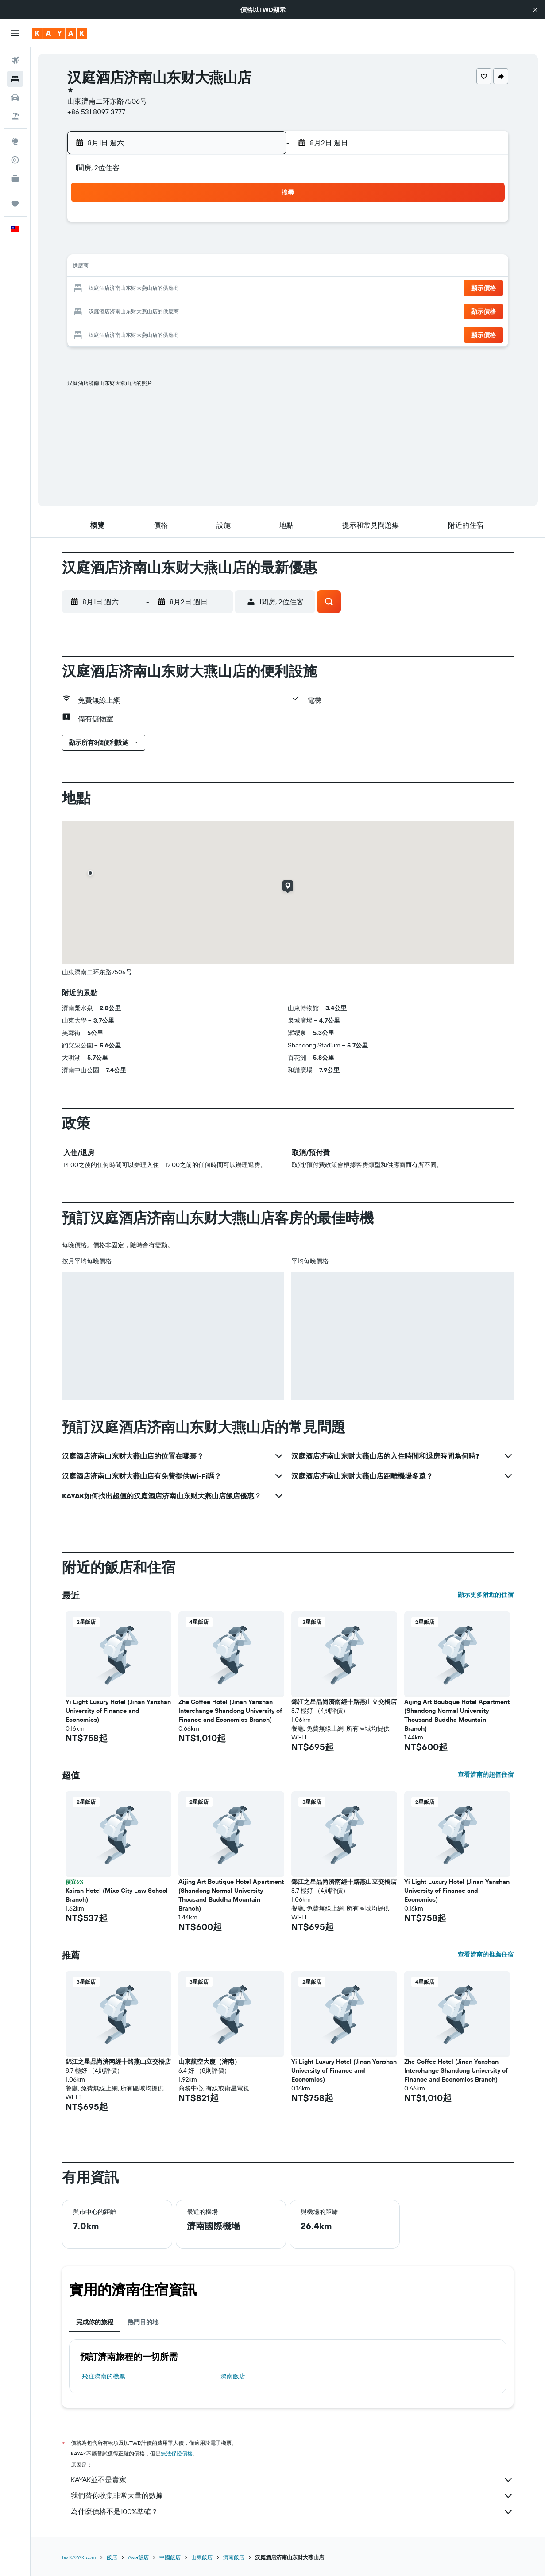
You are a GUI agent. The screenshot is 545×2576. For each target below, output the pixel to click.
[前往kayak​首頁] (59, 33)
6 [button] (215, 246)
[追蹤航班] (15, 160)
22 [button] (258, 288)
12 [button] (194, 267)
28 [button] (236, 310)
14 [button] (236, 267)
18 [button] (173, 288)
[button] (535, 9)
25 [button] (173, 310)
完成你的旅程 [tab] (94, 2322)
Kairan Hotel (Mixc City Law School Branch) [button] (117, 1895)
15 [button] (258, 267)
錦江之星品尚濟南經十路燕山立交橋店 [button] (344, 1702)
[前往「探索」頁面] (15, 141)
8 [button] (258, 246)
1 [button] (257, 225)
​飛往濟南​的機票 (103, 2376)
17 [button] (151, 288)
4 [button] (173, 246)
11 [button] (172, 267)
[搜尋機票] (15, 60)
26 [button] (194, 310)
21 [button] (236, 288)
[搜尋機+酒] (15, 116)
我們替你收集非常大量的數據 (292, 2495)
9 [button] (130, 267)
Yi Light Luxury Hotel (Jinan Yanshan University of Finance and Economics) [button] (118, 1711)
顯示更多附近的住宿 (486, 1595)
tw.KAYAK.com (79, 2557)
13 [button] (215, 267)
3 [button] (152, 246)
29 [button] (258, 310)
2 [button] (130, 246)
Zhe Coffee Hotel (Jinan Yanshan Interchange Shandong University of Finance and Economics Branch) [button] (230, 1711)
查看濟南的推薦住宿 (486, 1954)
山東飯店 (202, 2557)
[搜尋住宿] (15, 79)
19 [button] (194, 288)
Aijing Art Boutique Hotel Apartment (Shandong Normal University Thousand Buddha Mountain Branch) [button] (457, 1715)
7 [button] (236, 246)
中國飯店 (170, 2557)
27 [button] (215, 310)
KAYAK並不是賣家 (292, 2480)
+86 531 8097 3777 (96, 111)
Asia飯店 (138, 2557)
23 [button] (130, 310)
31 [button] (151, 331)
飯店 (112, 2557)
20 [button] (215, 288)
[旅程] (15, 204)
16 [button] (130, 288)
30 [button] (130, 331)
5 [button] (194, 246)
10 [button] (151, 267)
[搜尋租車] (15, 97)
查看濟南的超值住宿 (486, 1774)
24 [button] (151, 310)
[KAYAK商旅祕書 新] (15, 178)
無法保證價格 (177, 2453)
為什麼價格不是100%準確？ (292, 2511)
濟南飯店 (232, 2376)
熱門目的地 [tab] (143, 2322)
